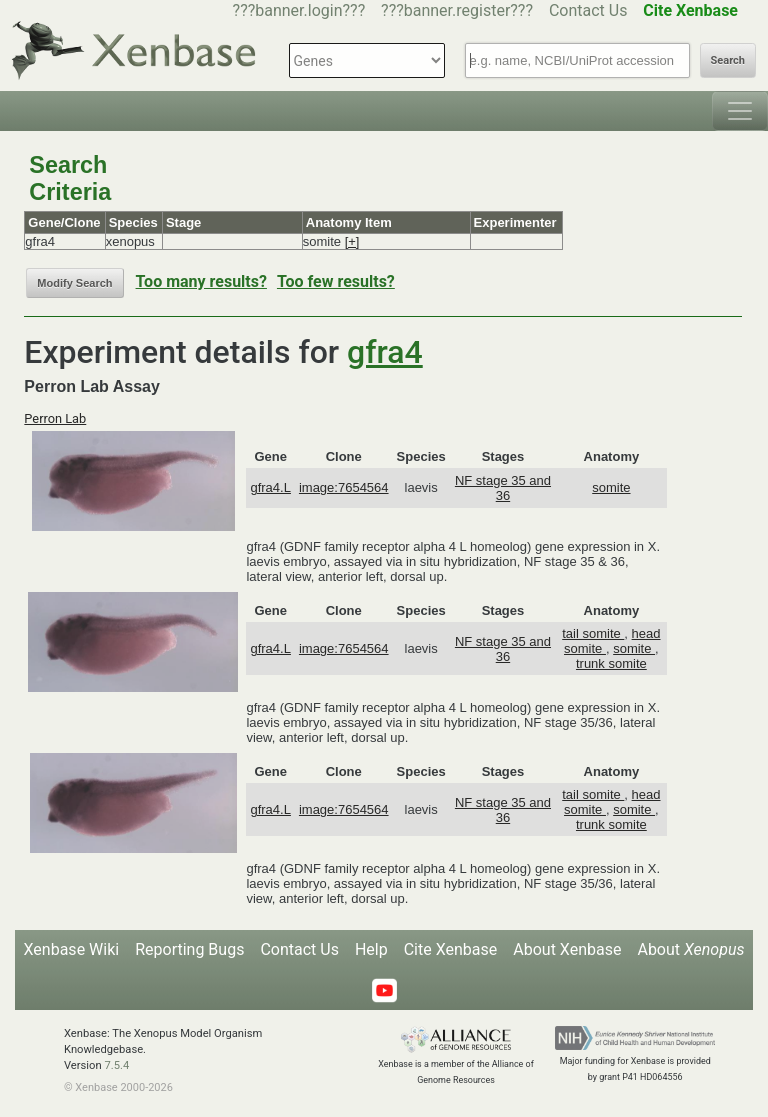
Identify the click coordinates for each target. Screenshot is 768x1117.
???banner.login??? (299, 10)
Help (371, 949)
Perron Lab (55, 418)
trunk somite (611, 663)
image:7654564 (344, 487)
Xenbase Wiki (72, 949)
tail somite (593, 633)
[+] (352, 241)
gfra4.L (270, 487)
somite (611, 487)
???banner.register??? (457, 10)
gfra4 (385, 352)
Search (728, 60)
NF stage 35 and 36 (503, 488)
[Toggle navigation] (740, 111)
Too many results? (201, 281)
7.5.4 (116, 1065)
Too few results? (336, 281)
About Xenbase (567, 949)
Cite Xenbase (451, 949)
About (690, 949)
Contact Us (588, 10)
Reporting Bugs (189, 949)
